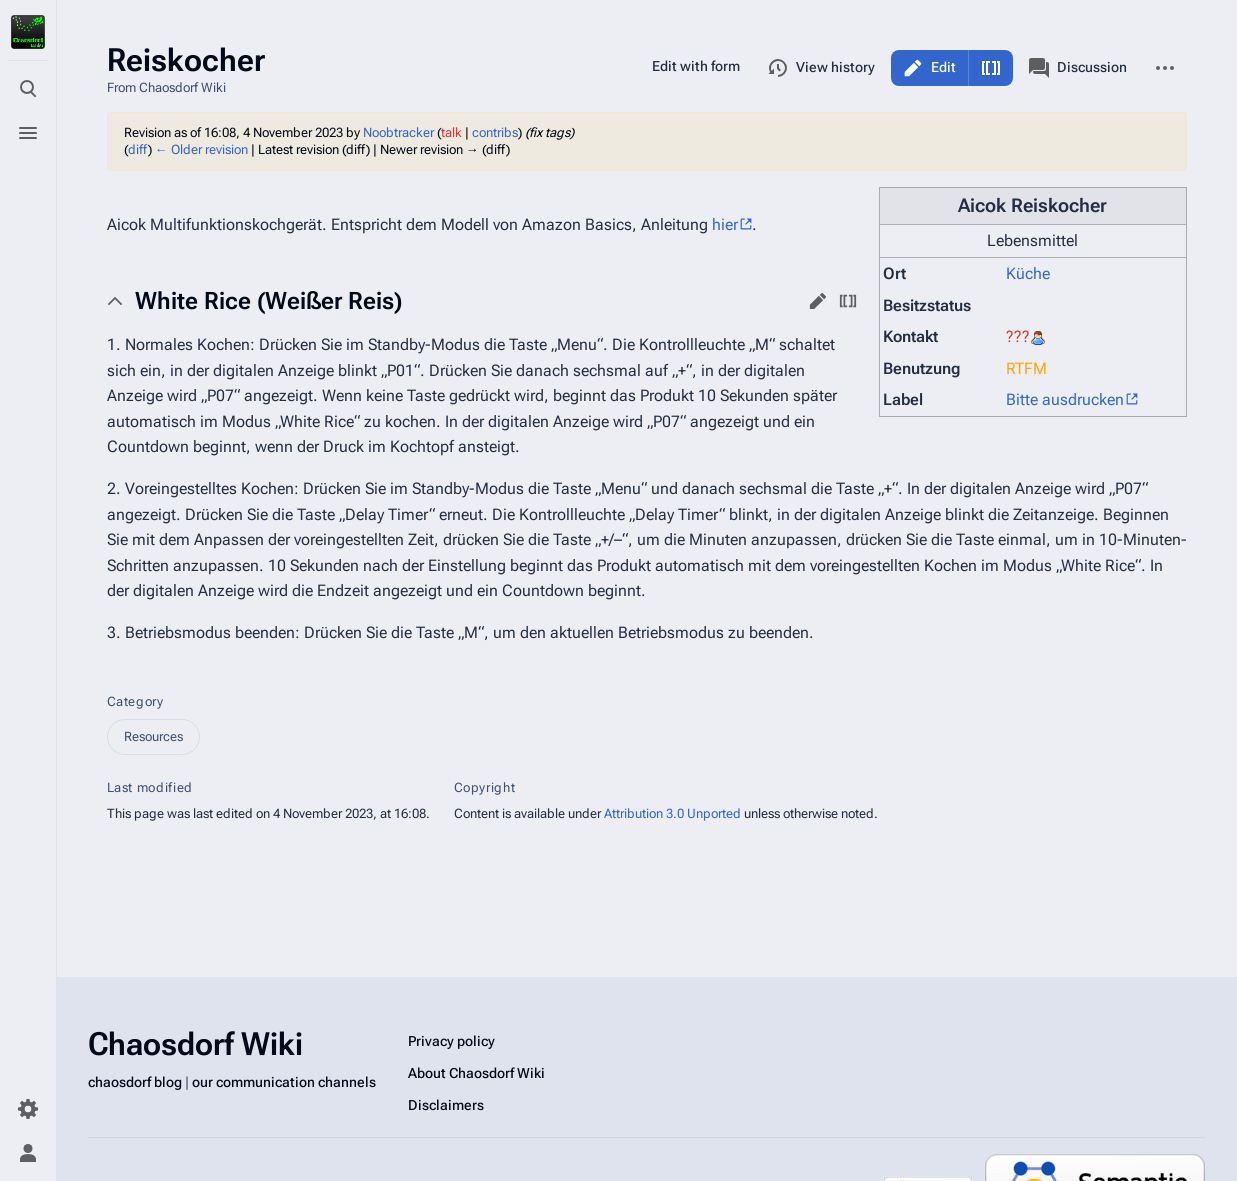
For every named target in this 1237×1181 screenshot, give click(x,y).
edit (818, 301)
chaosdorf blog (135, 1082)
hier (725, 224)
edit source (848, 301)
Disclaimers (446, 1105)
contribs (495, 132)
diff (138, 149)
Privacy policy (451, 1041)
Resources (153, 736)
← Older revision (201, 149)
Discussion (1078, 68)
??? (1018, 336)
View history (821, 68)
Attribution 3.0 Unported (672, 813)
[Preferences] (28, 1109)
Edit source (991, 68)
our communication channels (284, 1082)
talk (451, 132)
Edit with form (696, 66)
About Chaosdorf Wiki (476, 1073)
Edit (943, 67)
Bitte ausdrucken (1065, 399)
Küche (1028, 273)
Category (135, 701)
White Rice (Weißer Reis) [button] (268, 301)
